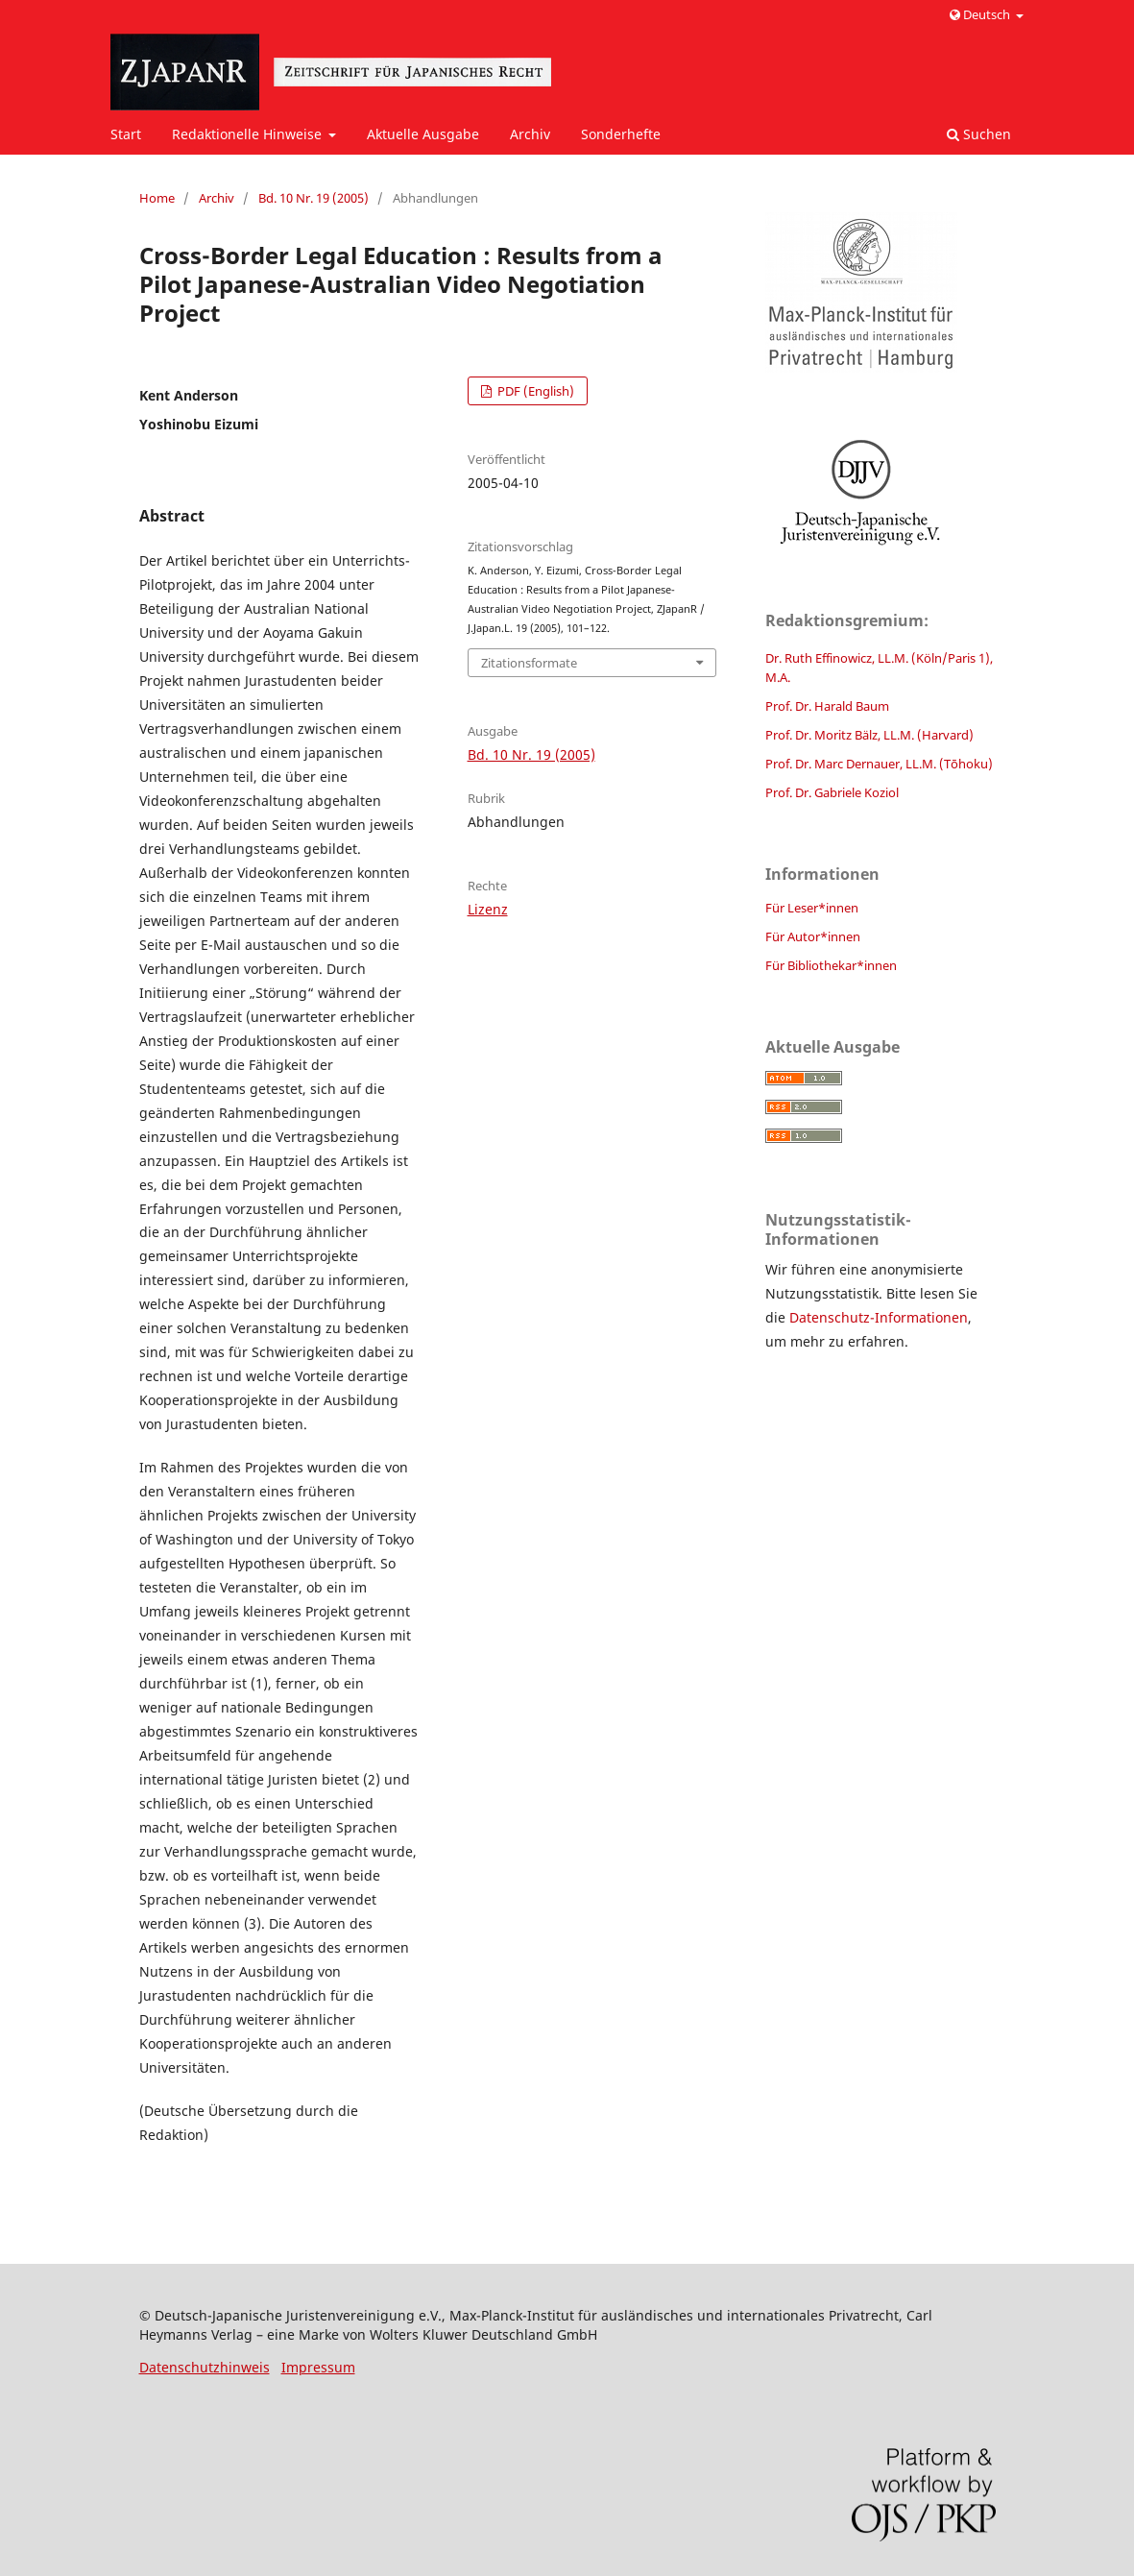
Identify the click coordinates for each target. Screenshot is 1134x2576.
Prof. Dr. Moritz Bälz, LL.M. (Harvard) (869, 734)
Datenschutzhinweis (204, 2367)
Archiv (530, 134)
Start (125, 134)
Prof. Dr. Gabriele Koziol (832, 792)
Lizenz (488, 909)
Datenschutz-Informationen (878, 1317)
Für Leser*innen (811, 907)
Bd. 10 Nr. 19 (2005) (313, 198)
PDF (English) (534, 391)
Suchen (979, 134)
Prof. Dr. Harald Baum (827, 706)
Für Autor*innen (812, 936)
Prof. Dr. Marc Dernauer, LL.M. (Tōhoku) (879, 763)
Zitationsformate (529, 662)
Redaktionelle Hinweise (249, 134)
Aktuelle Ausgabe (423, 134)
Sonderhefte (621, 134)
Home (157, 198)
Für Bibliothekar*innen (831, 965)
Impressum (318, 2367)
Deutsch (981, 14)
